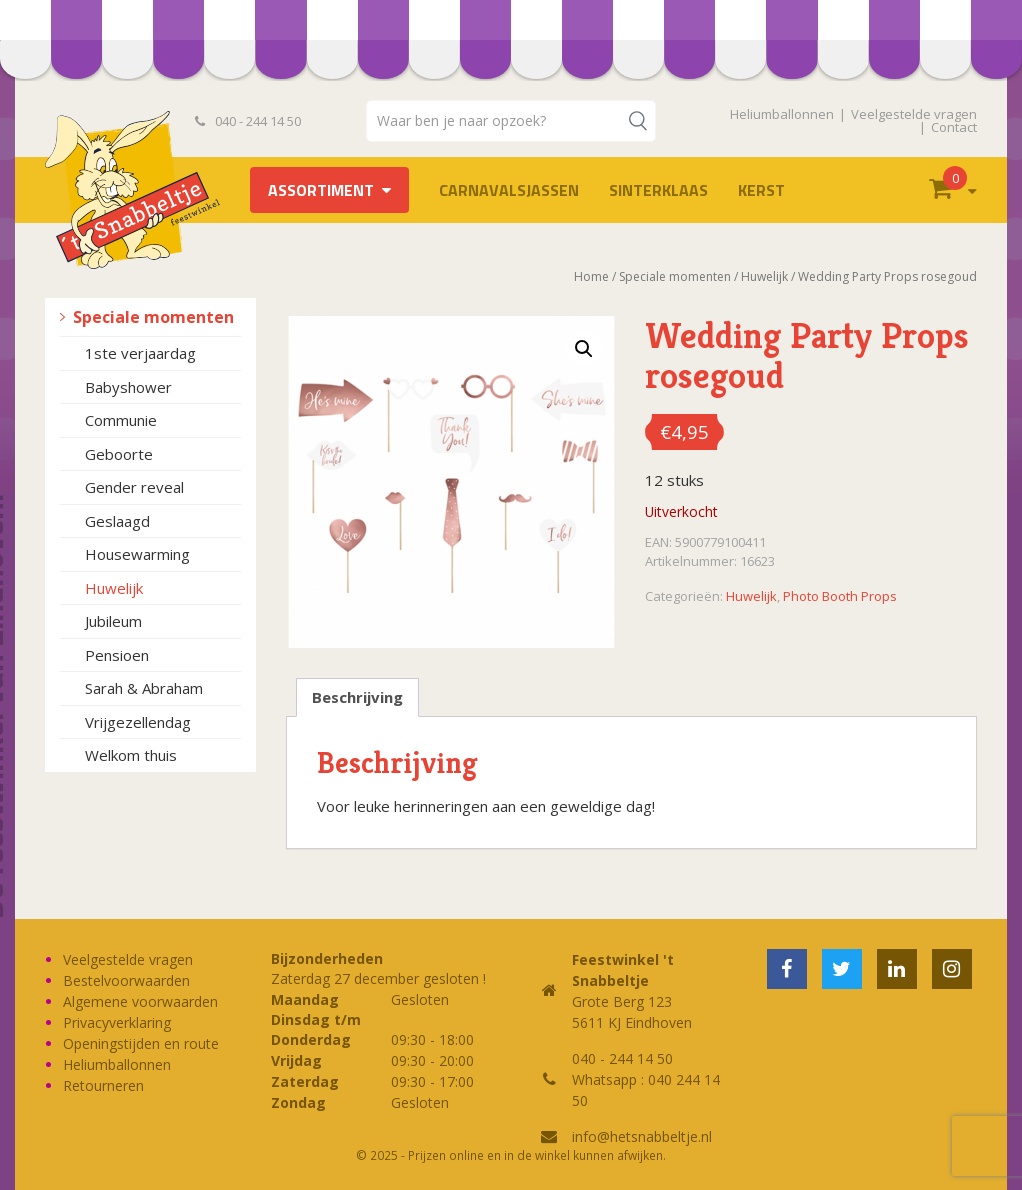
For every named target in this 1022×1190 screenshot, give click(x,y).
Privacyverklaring (117, 1022)
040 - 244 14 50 (248, 121)
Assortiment (321, 190)
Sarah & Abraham (144, 688)
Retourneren (103, 1085)
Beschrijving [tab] (357, 697)
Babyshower (128, 387)
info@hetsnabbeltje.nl (642, 1136)
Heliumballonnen (782, 114)
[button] (584, 349)
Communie (121, 420)
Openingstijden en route (141, 1043)
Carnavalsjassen (509, 190)
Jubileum (113, 621)
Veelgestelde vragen (914, 114)
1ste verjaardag (140, 353)
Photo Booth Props (840, 596)
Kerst (761, 190)
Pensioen (117, 655)
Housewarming (137, 554)
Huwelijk (114, 588)
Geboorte (119, 454)
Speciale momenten (153, 317)
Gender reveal (134, 487)
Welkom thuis (131, 755)
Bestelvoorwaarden (126, 980)
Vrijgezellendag (138, 722)
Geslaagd (117, 521)
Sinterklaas (658, 190)
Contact (954, 127)
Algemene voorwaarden (140, 1001)
